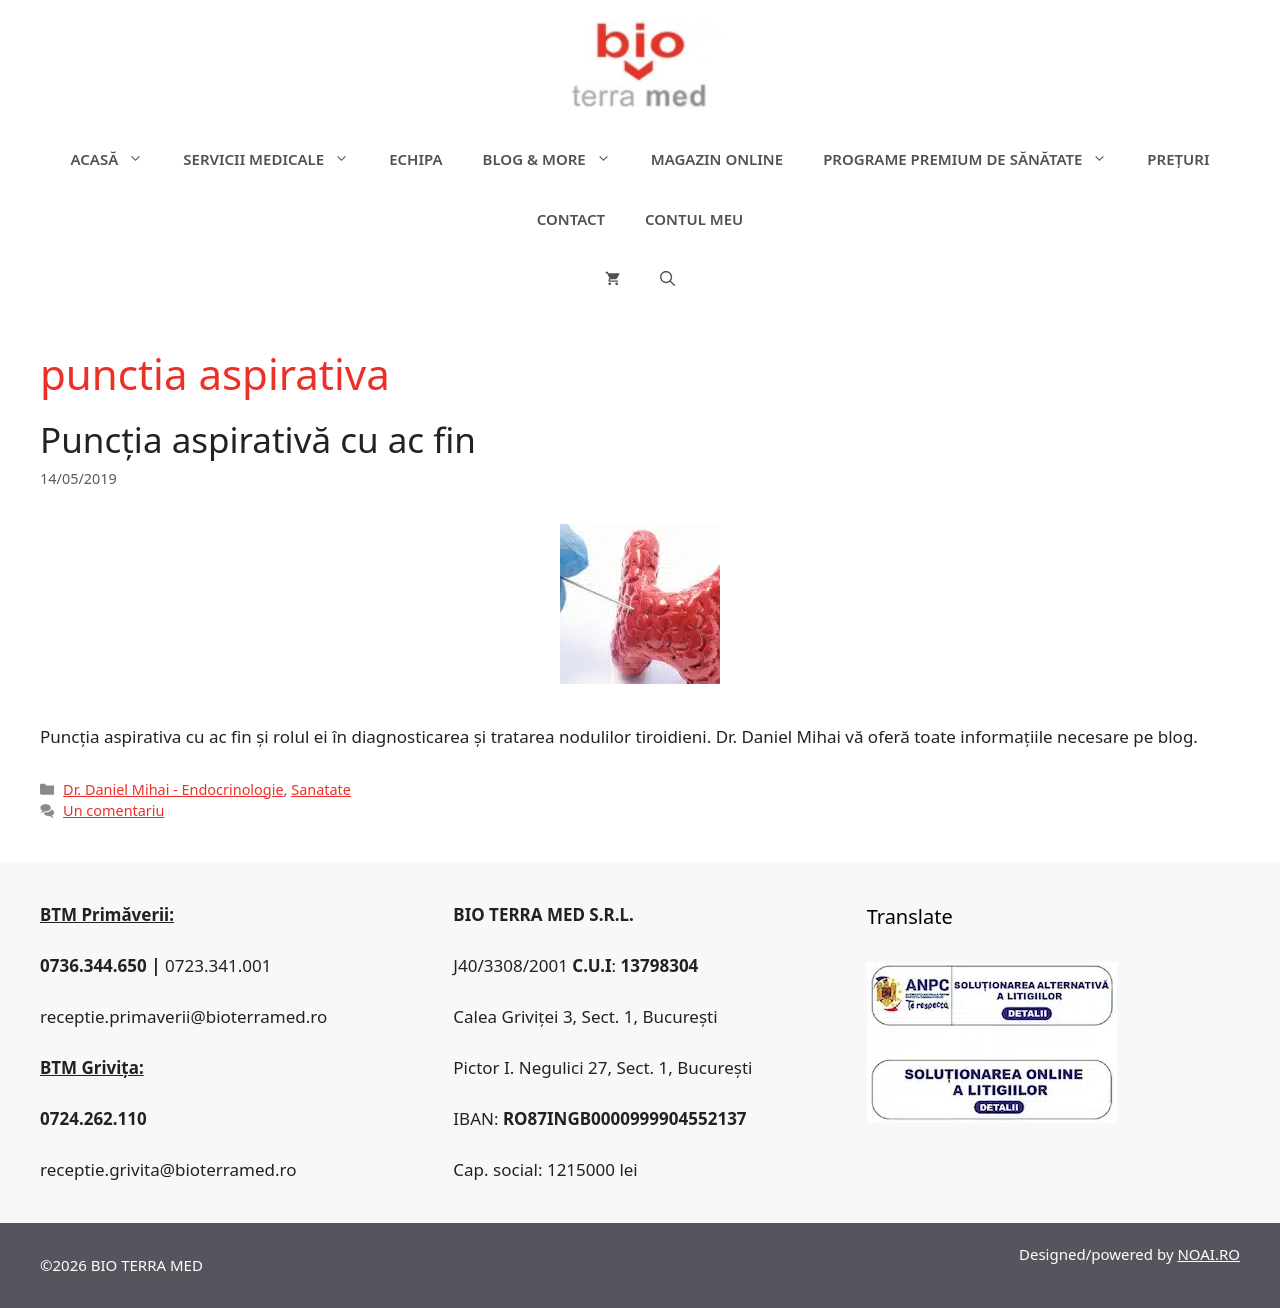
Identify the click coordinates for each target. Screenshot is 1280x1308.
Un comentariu (113, 810)
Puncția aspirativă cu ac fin (258, 439)
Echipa (415, 159)
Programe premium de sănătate (975, 159)
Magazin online (717, 159)
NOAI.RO (1208, 1254)
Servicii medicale (276, 159)
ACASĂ (117, 159)
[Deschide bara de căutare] (667, 279)
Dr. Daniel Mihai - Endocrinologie (173, 789)
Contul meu (694, 219)
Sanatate (321, 789)
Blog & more (557, 159)
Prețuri (1178, 159)
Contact (571, 219)
